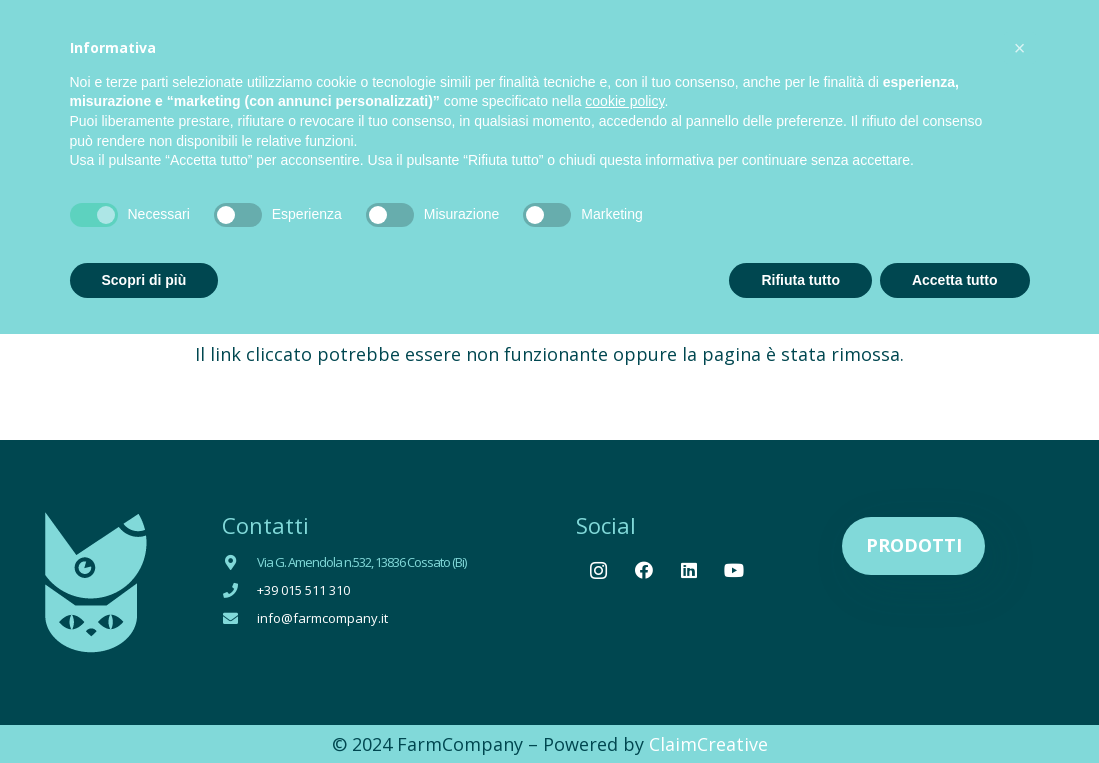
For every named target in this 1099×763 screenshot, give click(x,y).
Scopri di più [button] (144, 280)
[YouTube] (733, 570)
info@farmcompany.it (322, 618)
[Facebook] (643, 570)
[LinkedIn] (688, 570)
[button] (1020, 48)
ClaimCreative (708, 744)
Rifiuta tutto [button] (800, 280)
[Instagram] (598, 570)
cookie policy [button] (624, 101)
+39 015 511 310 (303, 590)
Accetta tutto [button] (955, 280)
